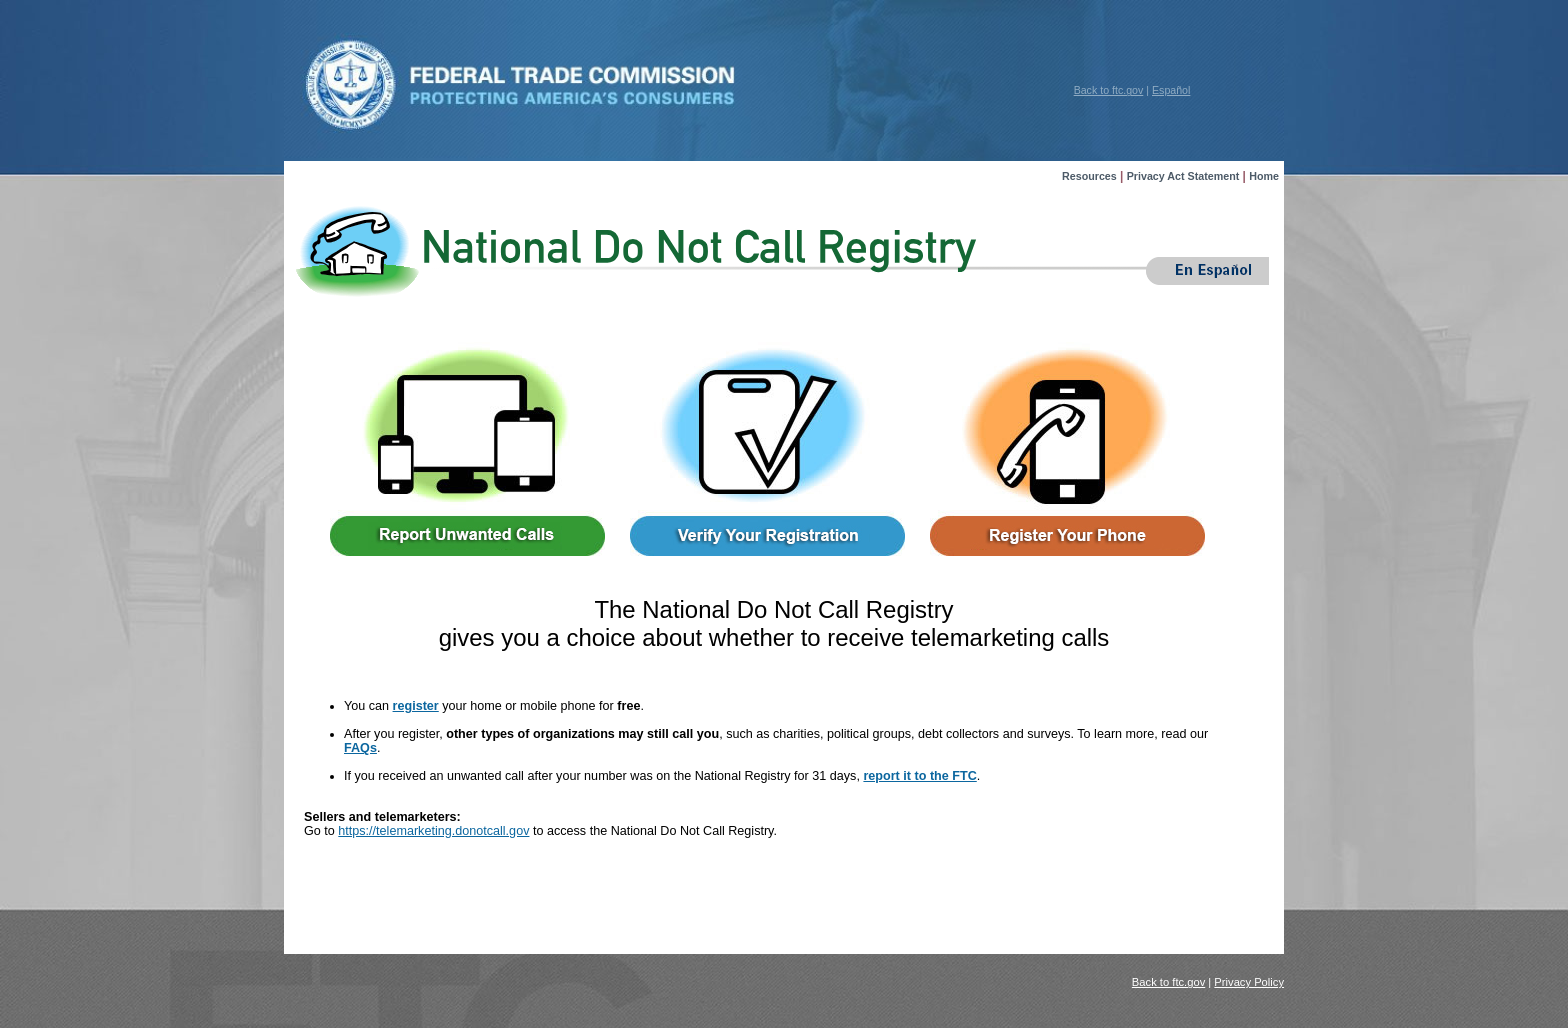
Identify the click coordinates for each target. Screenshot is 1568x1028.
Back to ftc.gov (1109, 90)
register (416, 706)
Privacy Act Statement (1183, 176)
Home (1264, 176)
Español (1171, 90)
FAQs (360, 748)
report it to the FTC (919, 776)
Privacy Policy (1249, 982)
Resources (1089, 176)
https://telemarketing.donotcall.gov (433, 831)
